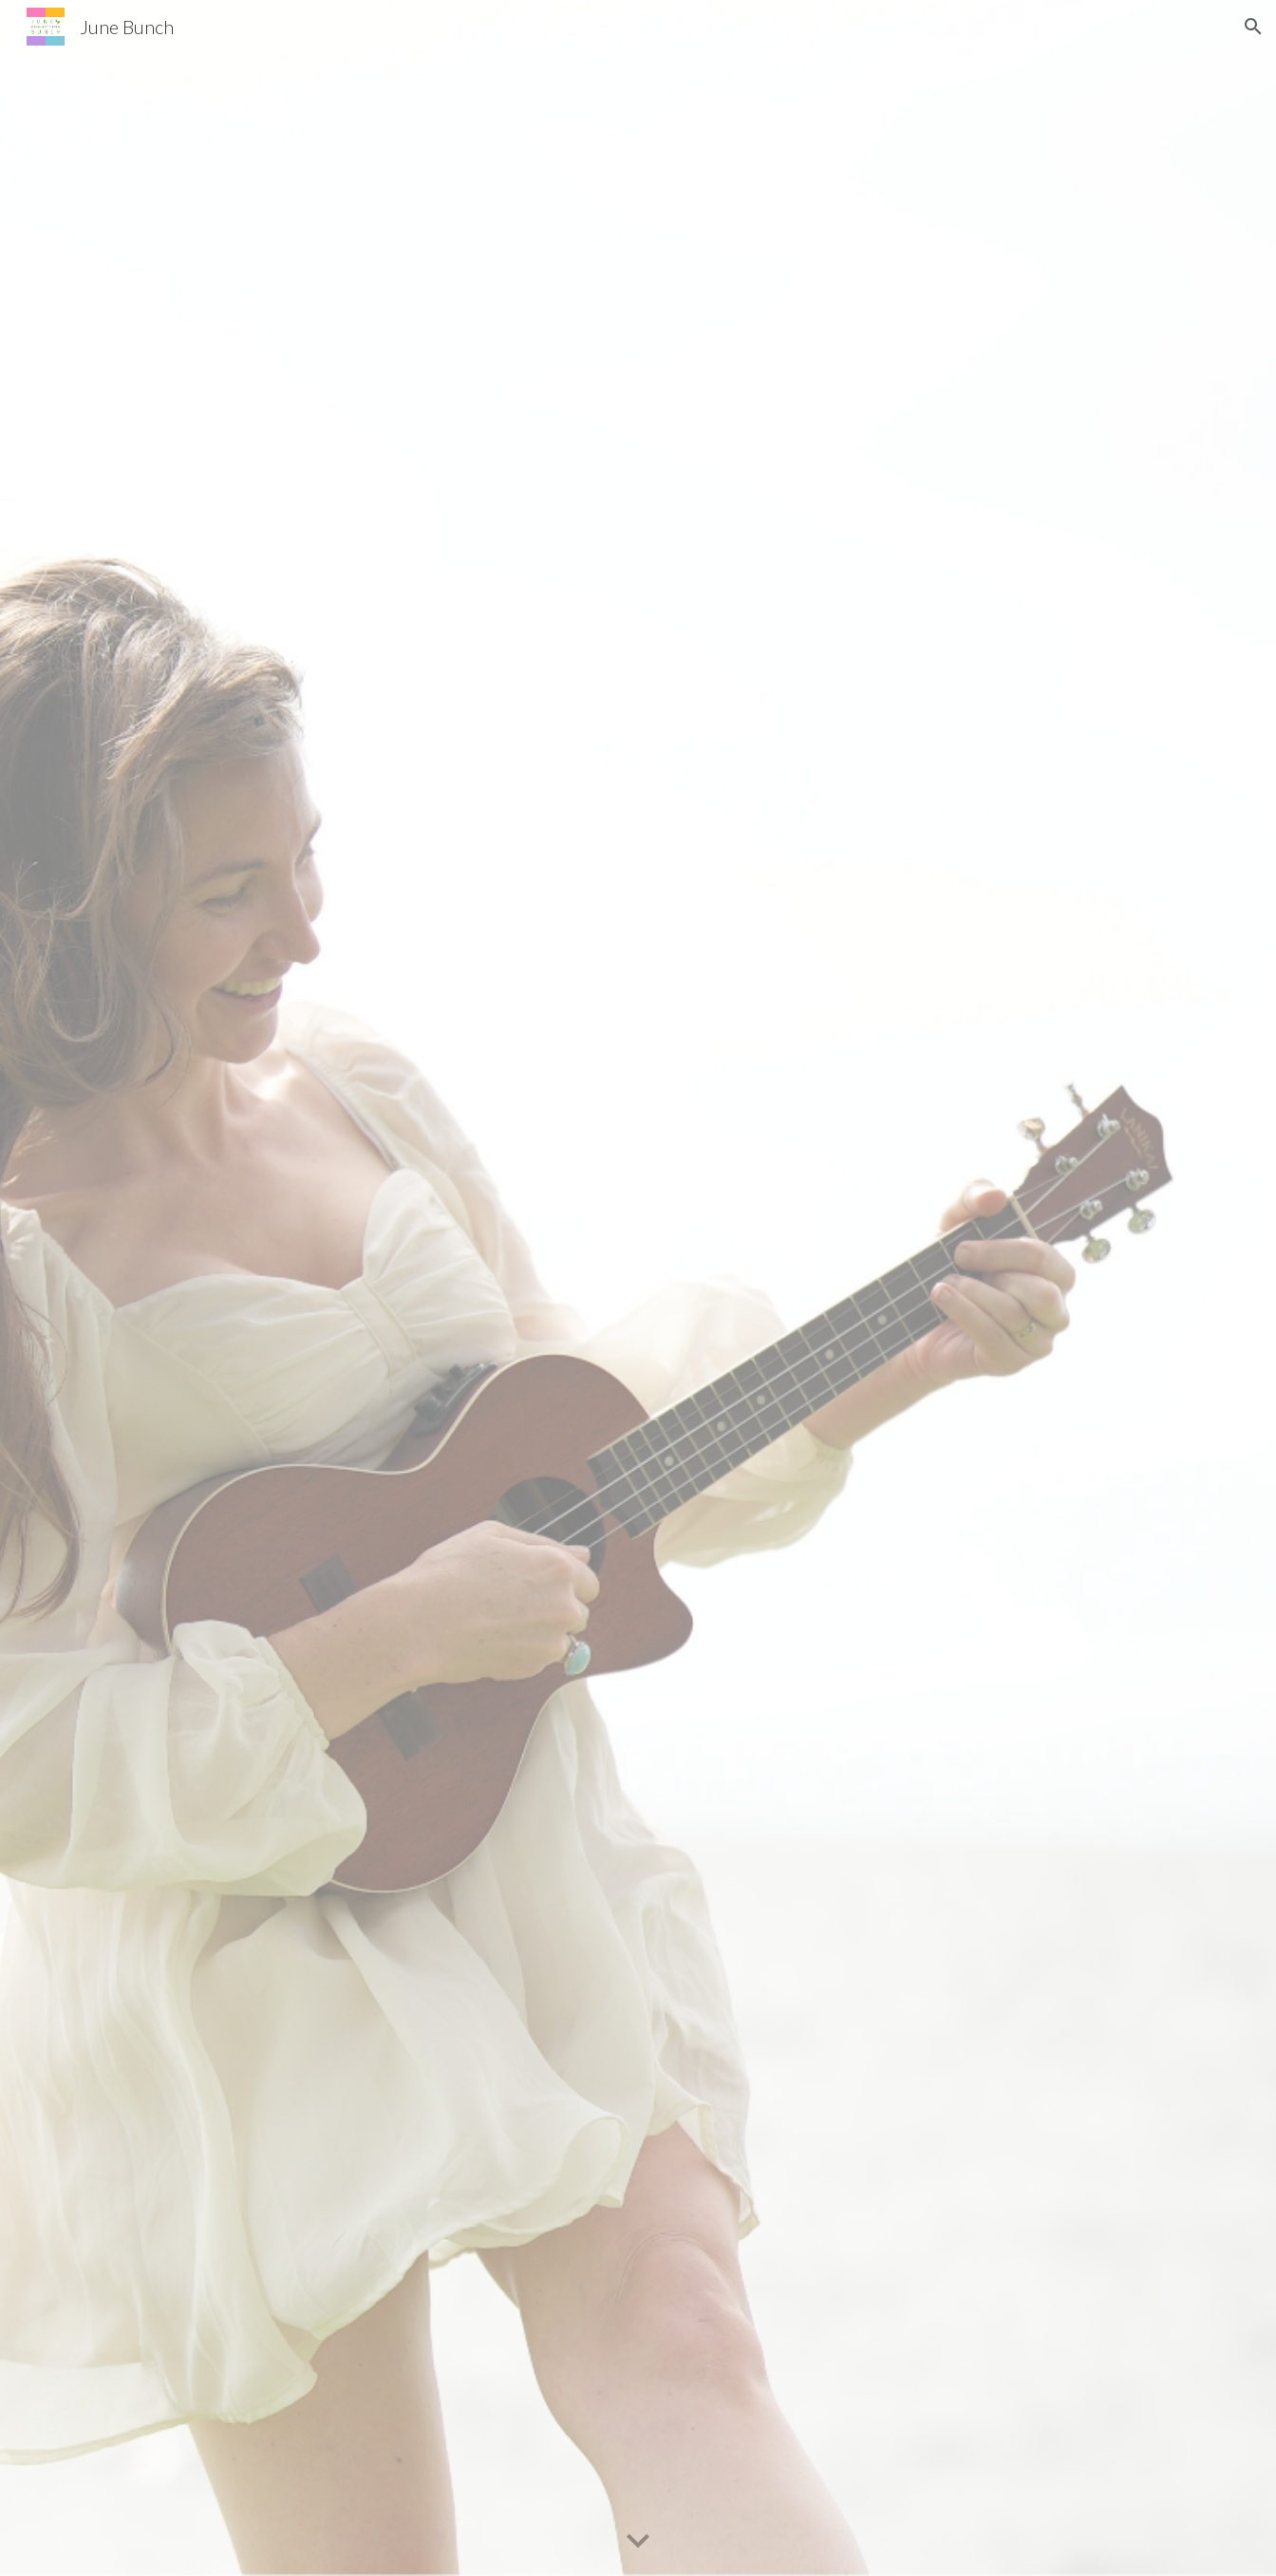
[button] (1253, 26)
